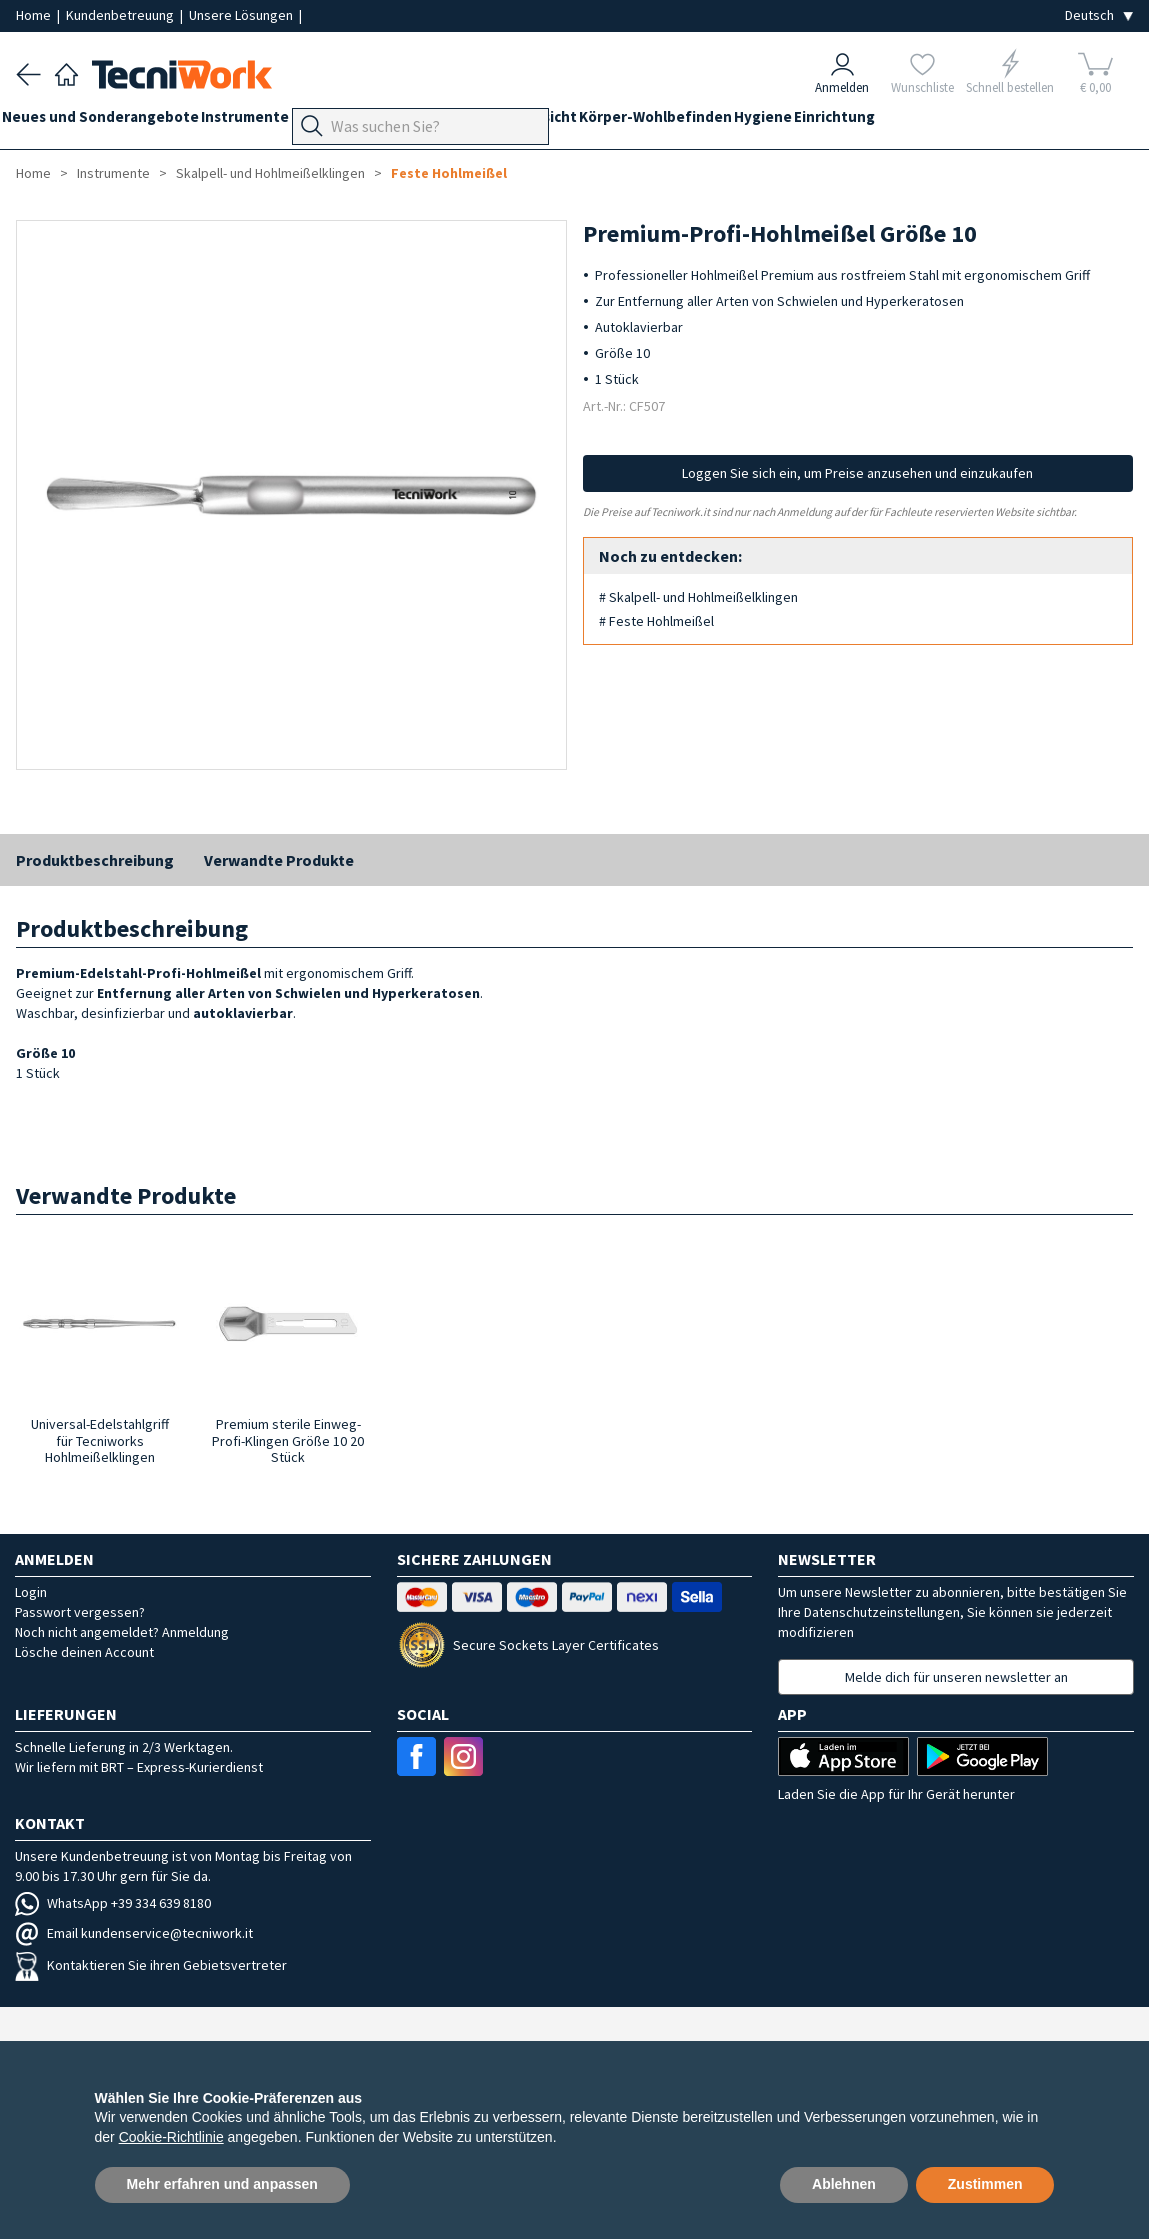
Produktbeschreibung (95, 860)
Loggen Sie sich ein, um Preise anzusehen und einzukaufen (857, 473)
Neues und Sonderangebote (114, 121)
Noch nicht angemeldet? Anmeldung (122, 1632)
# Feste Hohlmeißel (656, 621)
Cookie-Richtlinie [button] (171, 2137)
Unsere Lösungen (242, 15)
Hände (583, 121)
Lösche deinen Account (84, 1652)
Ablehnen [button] (844, 2184)
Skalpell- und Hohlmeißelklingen (270, 173)
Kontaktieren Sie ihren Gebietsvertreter (151, 1965)
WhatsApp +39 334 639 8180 (113, 1903)
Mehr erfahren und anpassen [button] (222, 2184)
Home (35, 15)
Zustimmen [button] (985, 2184)
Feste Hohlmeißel (449, 173)
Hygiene (889, 121)
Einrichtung (974, 121)
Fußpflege (436, 121)
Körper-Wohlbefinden (767, 121)
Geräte (358, 121)
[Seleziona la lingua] (1099, 15)
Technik (516, 121)
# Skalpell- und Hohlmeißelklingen (698, 597)
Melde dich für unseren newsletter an (956, 1677)
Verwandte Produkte (279, 860)
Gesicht (648, 121)
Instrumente (273, 121)
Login (31, 1592)
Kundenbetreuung (121, 15)
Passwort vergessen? (80, 1612)
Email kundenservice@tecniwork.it (134, 1933)
